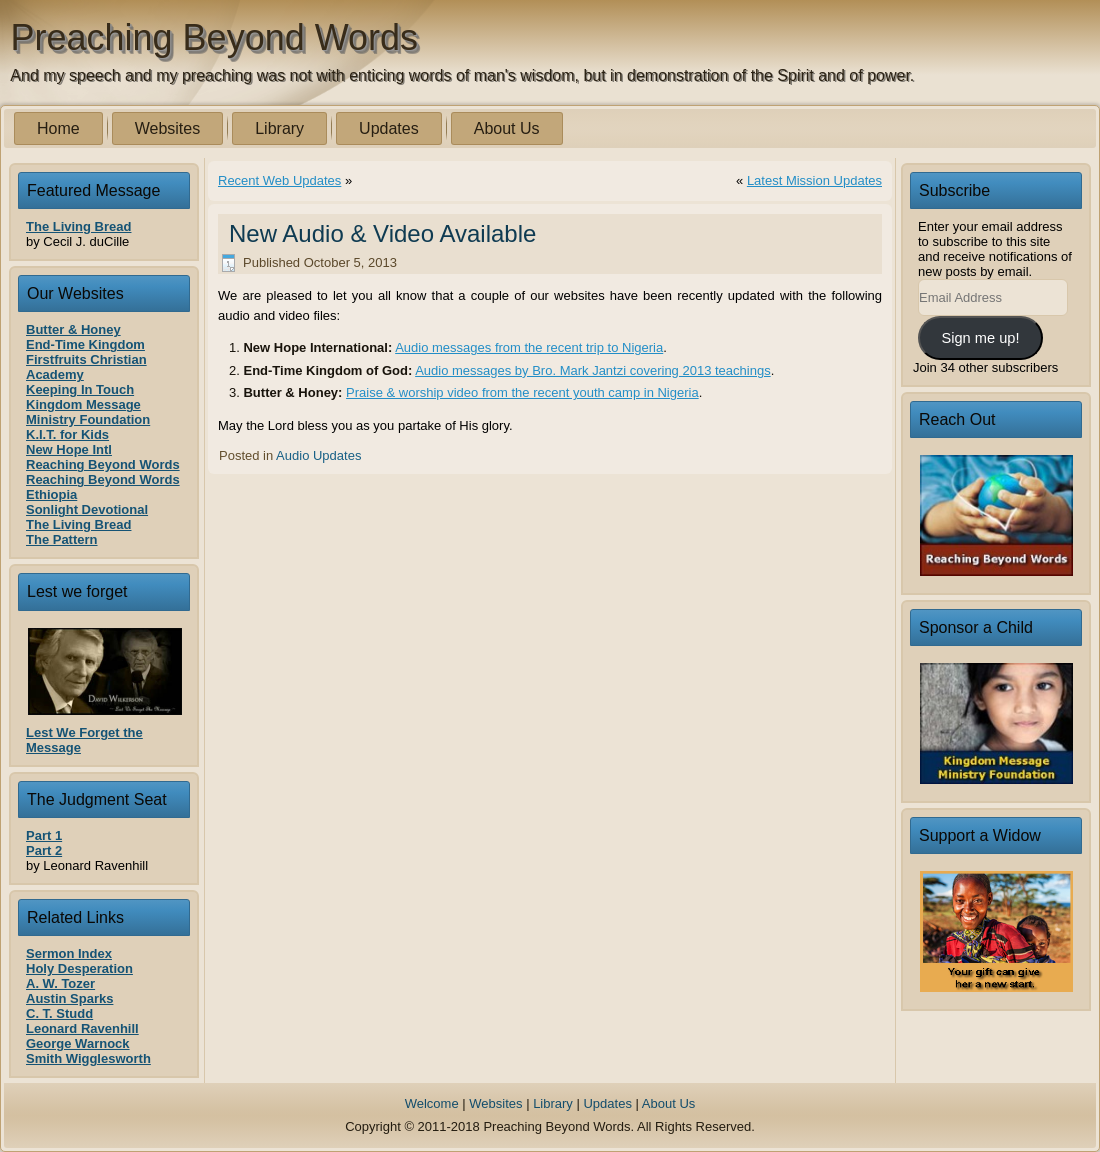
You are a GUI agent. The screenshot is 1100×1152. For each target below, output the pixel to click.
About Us (507, 128)
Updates (389, 128)
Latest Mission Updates (814, 180)
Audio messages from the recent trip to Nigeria (529, 347)
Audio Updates (318, 455)
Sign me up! (980, 338)
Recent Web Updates (279, 180)
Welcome (432, 1103)
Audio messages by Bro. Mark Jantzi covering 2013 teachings (593, 370)
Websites (168, 128)
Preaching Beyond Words (215, 37)
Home (58, 128)
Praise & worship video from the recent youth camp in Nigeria (522, 392)
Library (279, 128)
